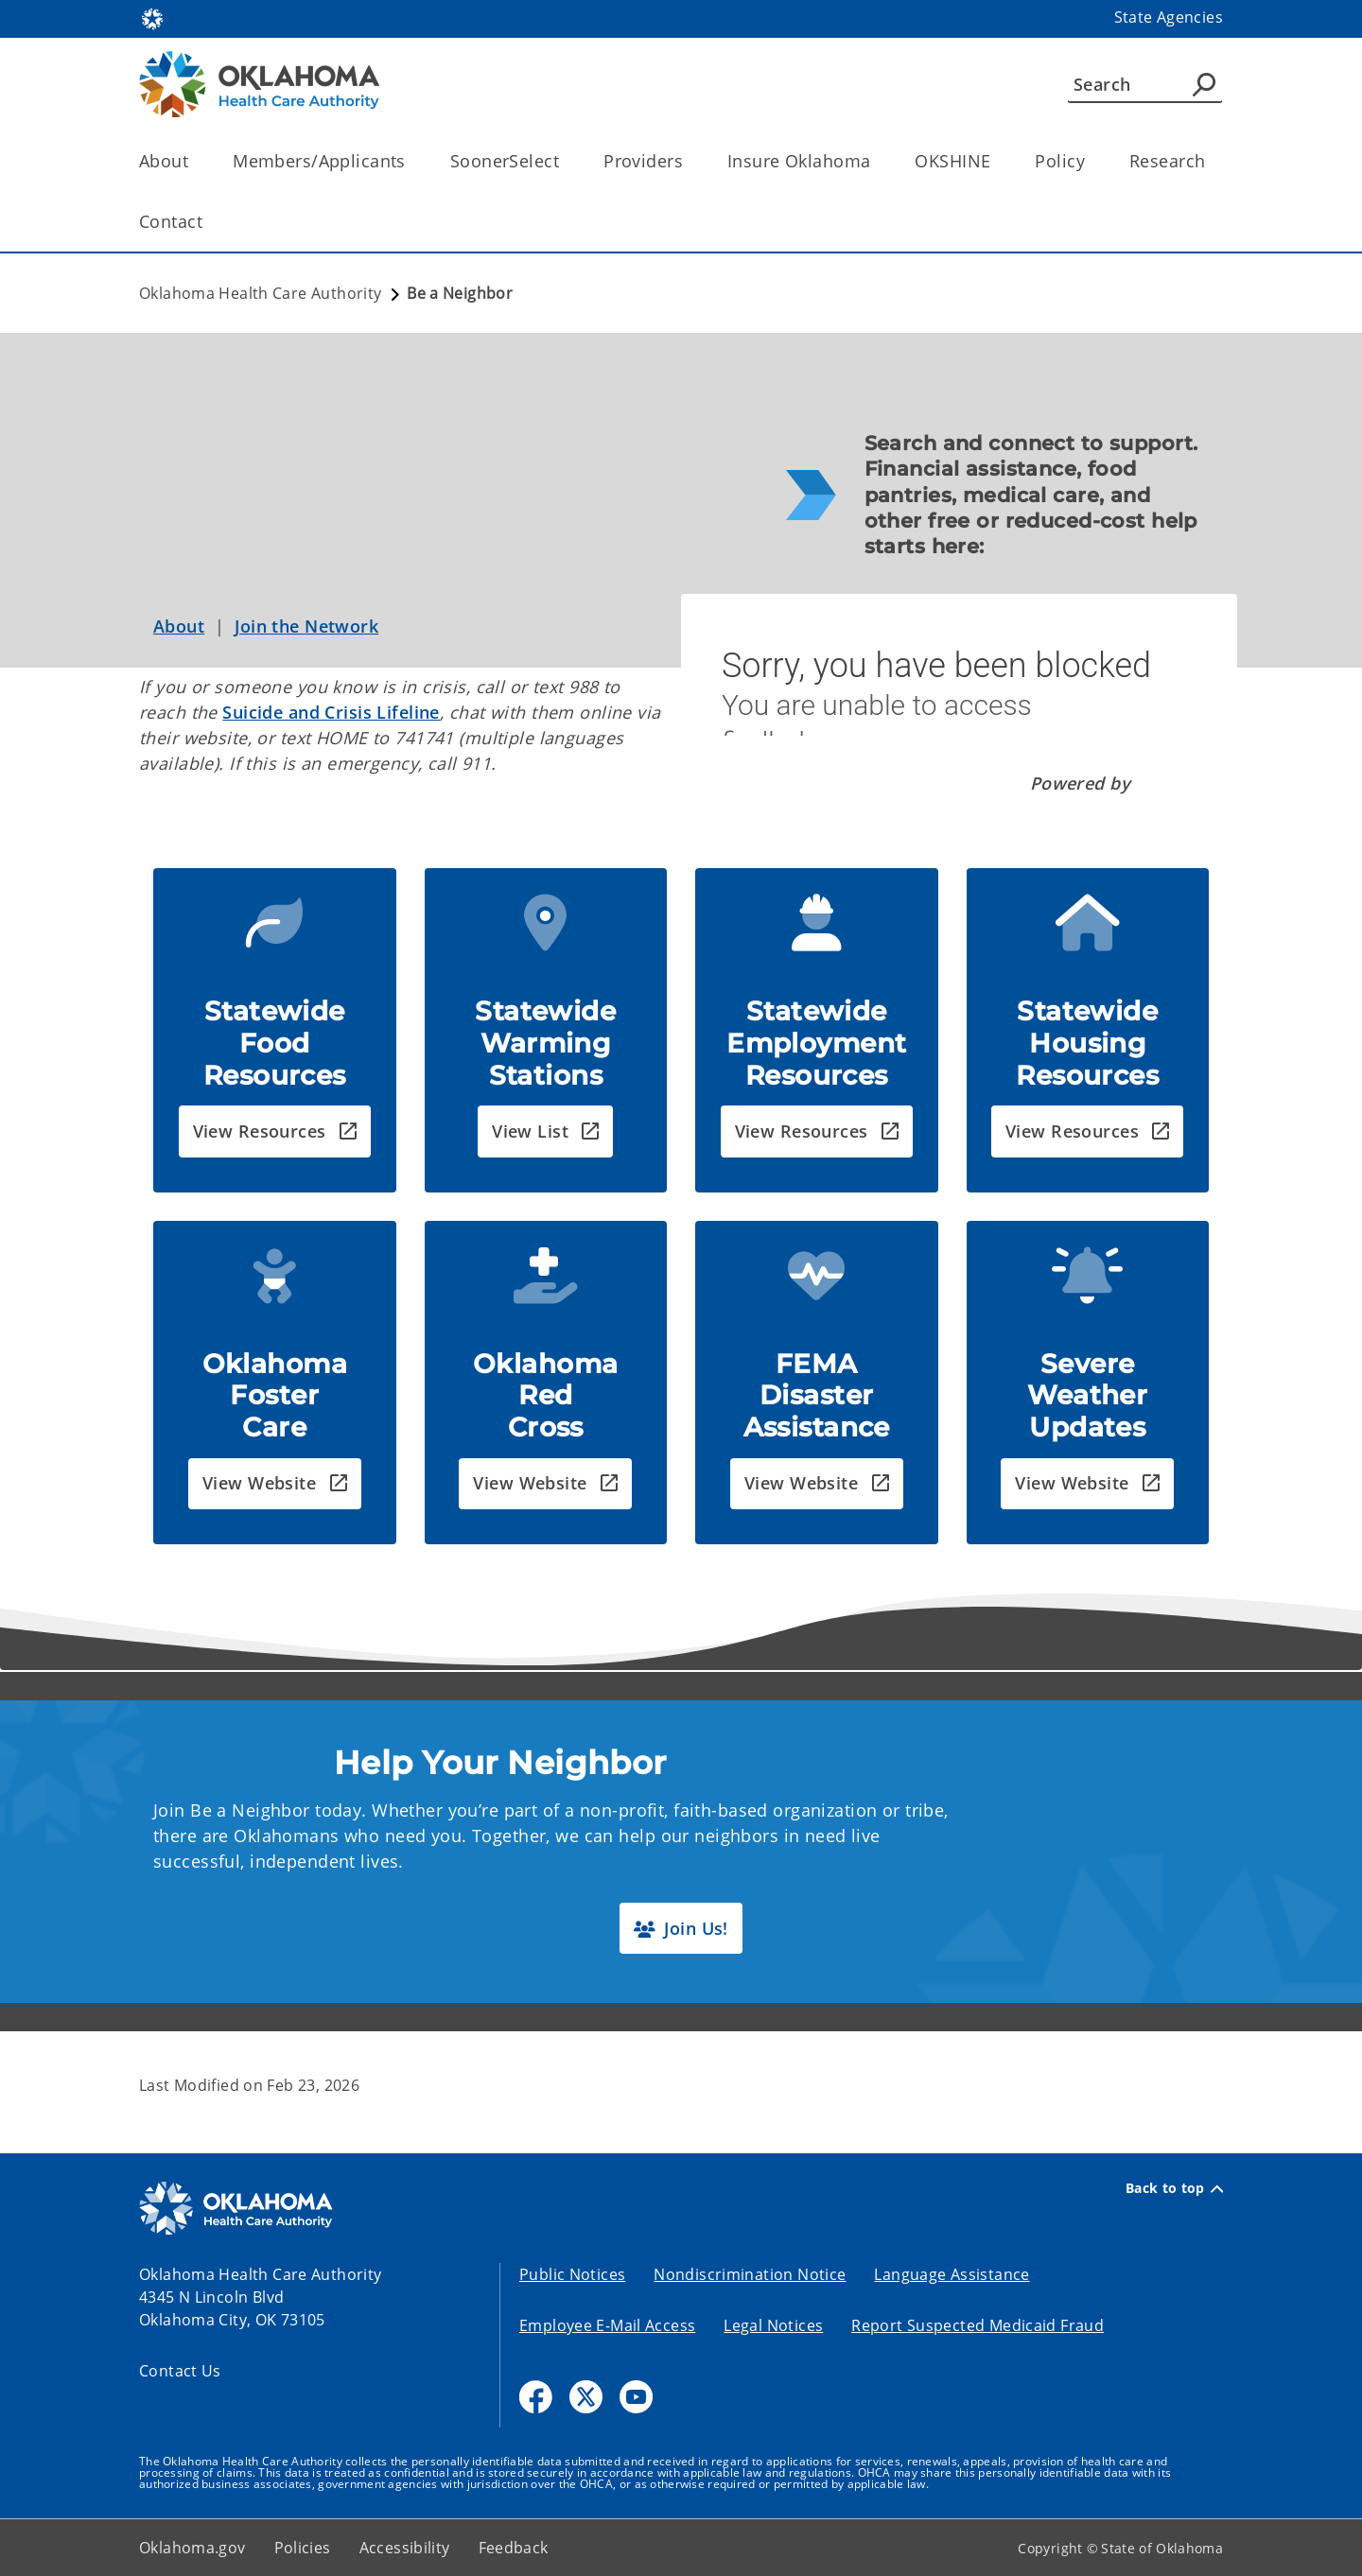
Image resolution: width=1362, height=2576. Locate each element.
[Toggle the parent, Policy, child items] (1091, 161)
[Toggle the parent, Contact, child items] (208, 222)
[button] (275, 1131)
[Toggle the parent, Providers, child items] (689, 161)
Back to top (1174, 2188)
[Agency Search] (1204, 84)
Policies (302, 2547)
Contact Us (180, 2370)
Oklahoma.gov (192, 2547)
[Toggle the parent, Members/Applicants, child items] (412, 161)
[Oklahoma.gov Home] (152, 17)
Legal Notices (773, 2325)
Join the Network (306, 626)
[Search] (1145, 84)
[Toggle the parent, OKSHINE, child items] (996, 161)
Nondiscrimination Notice (750, 2274)
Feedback (514, 2547)
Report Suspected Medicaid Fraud (977, 2325)
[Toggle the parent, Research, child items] (1211, 161)
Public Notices (572, 2274)
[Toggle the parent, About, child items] (194, 161)
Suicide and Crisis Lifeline (331, 712)
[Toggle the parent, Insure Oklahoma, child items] (876, 161)
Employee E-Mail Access (607, 2325)
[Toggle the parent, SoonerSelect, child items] (565, 161)
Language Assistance (951, 2274)
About (178, 626)
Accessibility (404, 2547)
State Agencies (1168, 17)
